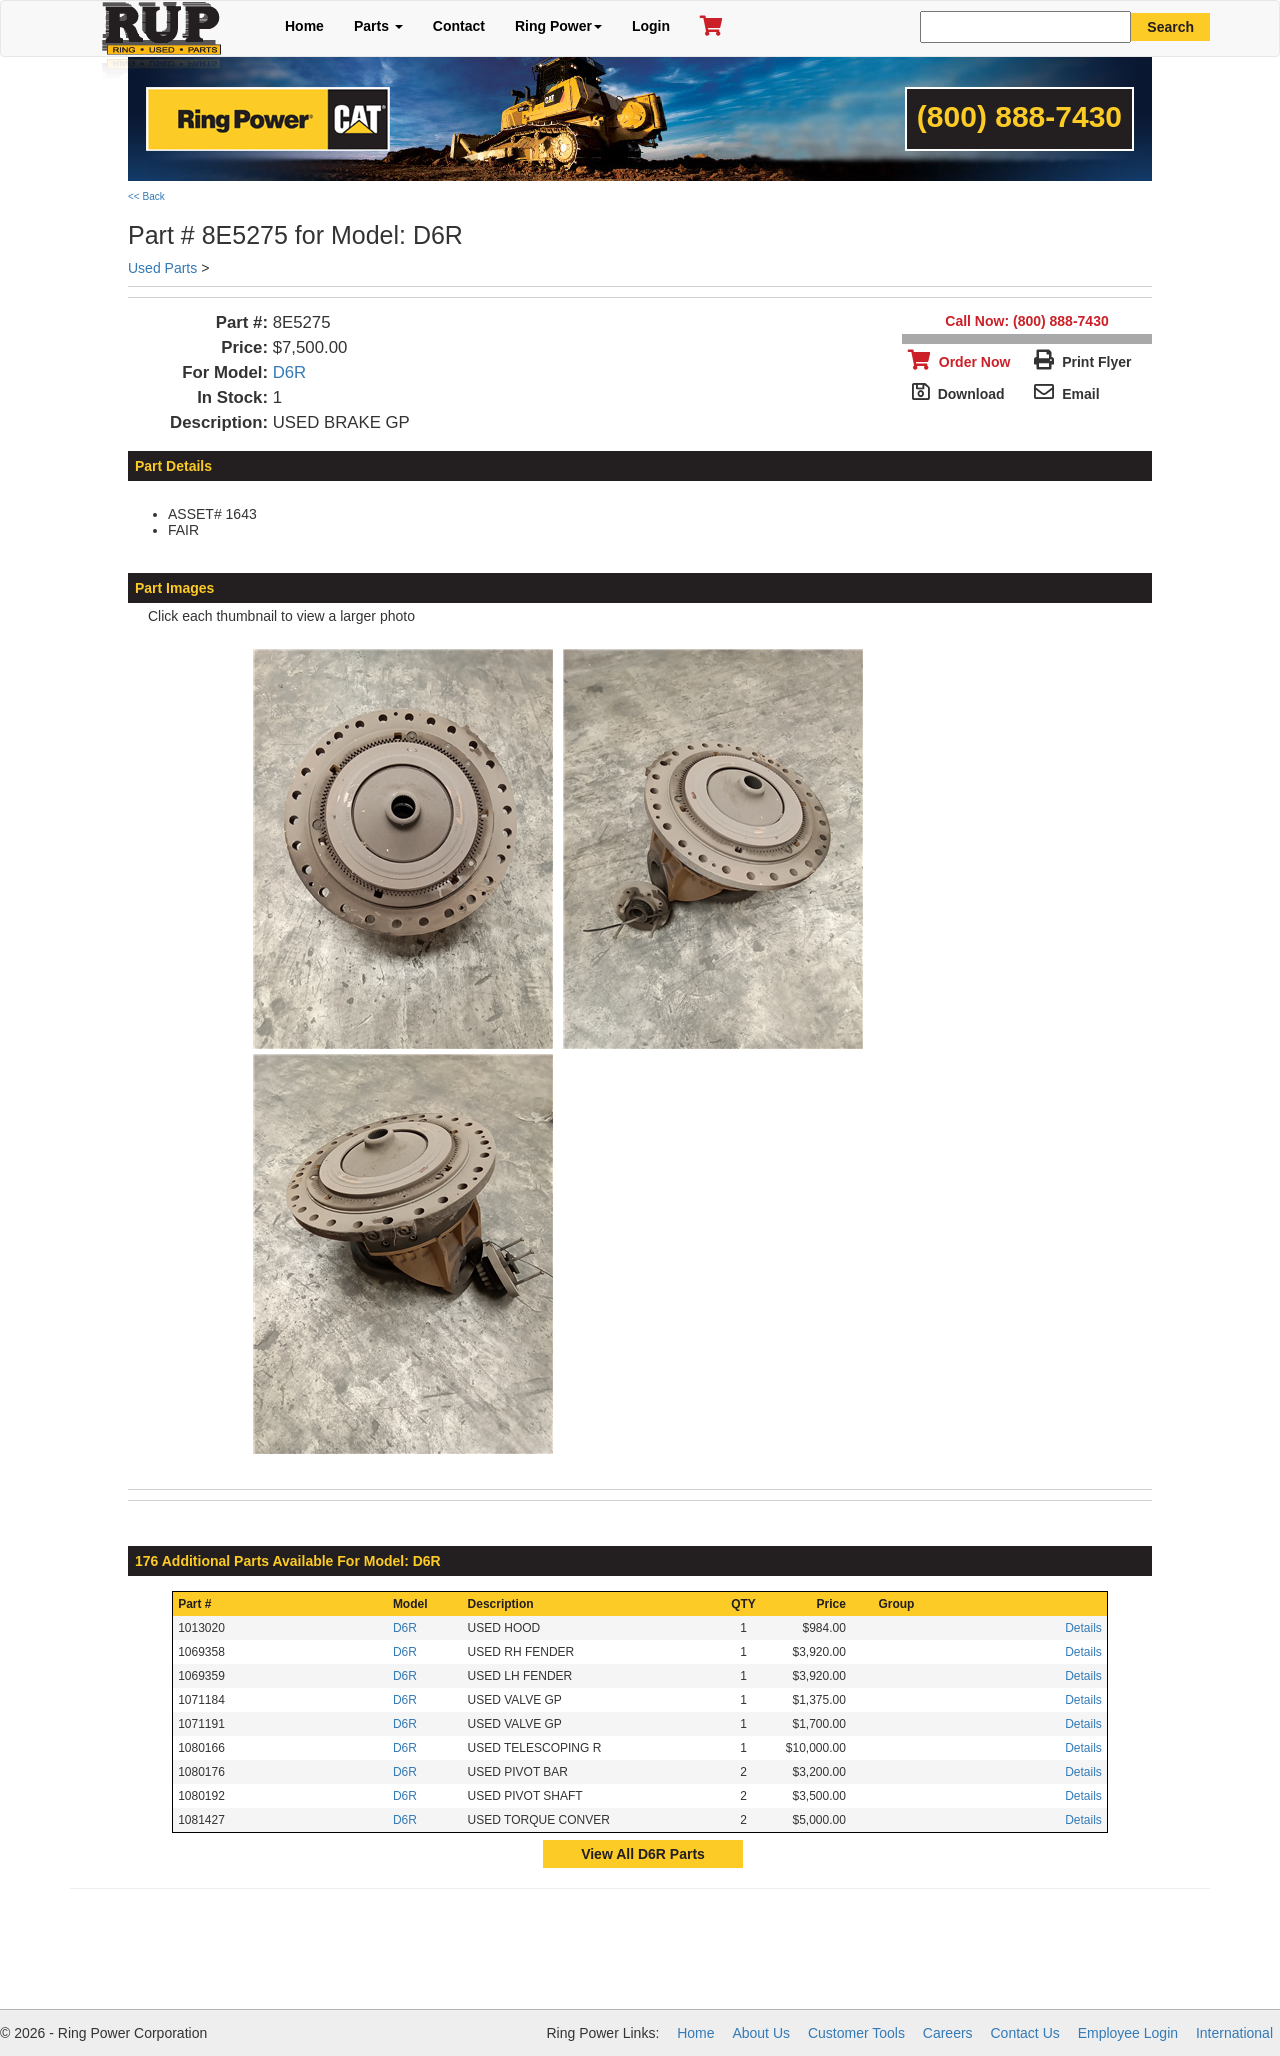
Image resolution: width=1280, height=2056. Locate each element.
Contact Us (1025, 2033)
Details (1083, 1628)
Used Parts (162, 268)
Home (304, 26)
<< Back (146, 196)
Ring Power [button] (558, 26)
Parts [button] (378, 26)
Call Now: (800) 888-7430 (1026, 321)
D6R (290, 372)
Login (651, 26)
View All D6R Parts (643, 1854)
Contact (459, 26)
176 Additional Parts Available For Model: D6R (288, 1561)
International (1234, 2033)
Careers (948, 2033)
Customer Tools (856, 2033)
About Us (761, 2033)
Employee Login (1128, 2033)
